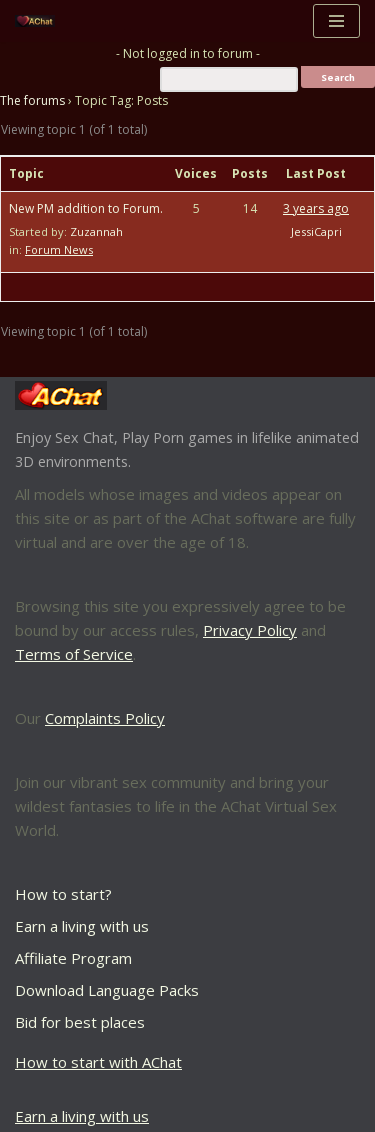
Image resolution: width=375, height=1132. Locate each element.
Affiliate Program (73, 958)
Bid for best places (80, 1022)
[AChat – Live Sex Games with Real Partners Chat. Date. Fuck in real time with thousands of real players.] (40, 21)
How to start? (63, 894)
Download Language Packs (107, 990)
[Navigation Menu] (336, 21)
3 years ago (316, 208)
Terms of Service (74, 654)
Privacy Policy (250, 630)
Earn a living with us (82, 926)
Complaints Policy (105, 718)
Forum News (59, 249)
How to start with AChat (98, 1062)
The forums (32, 100)
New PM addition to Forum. (86, 208)
